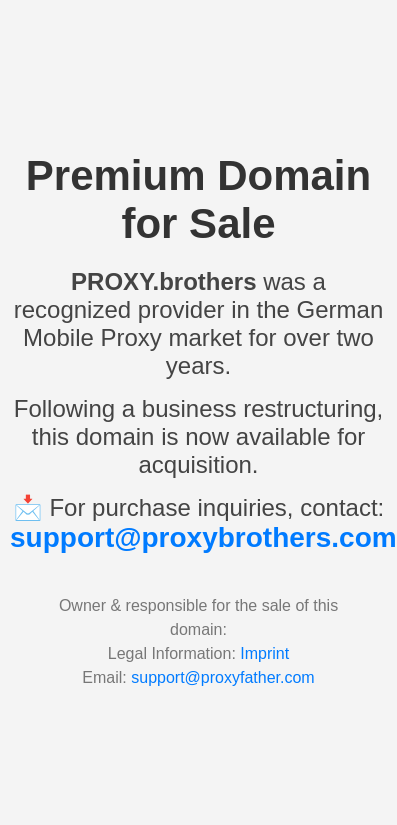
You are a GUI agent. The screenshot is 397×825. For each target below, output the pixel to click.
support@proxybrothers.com (203, 537)
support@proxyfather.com (222, 677)
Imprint (264, 653)
